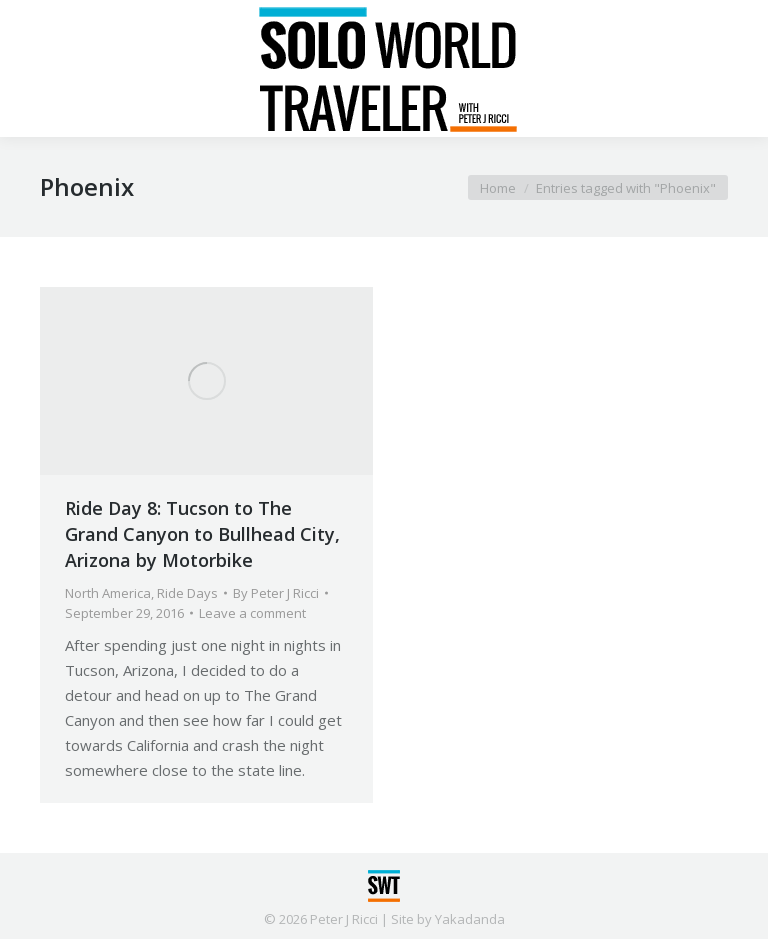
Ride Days (187, 593)
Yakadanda (470, 919)
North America (108, 593)
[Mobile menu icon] (32, 69)
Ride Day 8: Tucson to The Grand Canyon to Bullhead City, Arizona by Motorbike (202, 534)
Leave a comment (252, 613)
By (276, 593)
